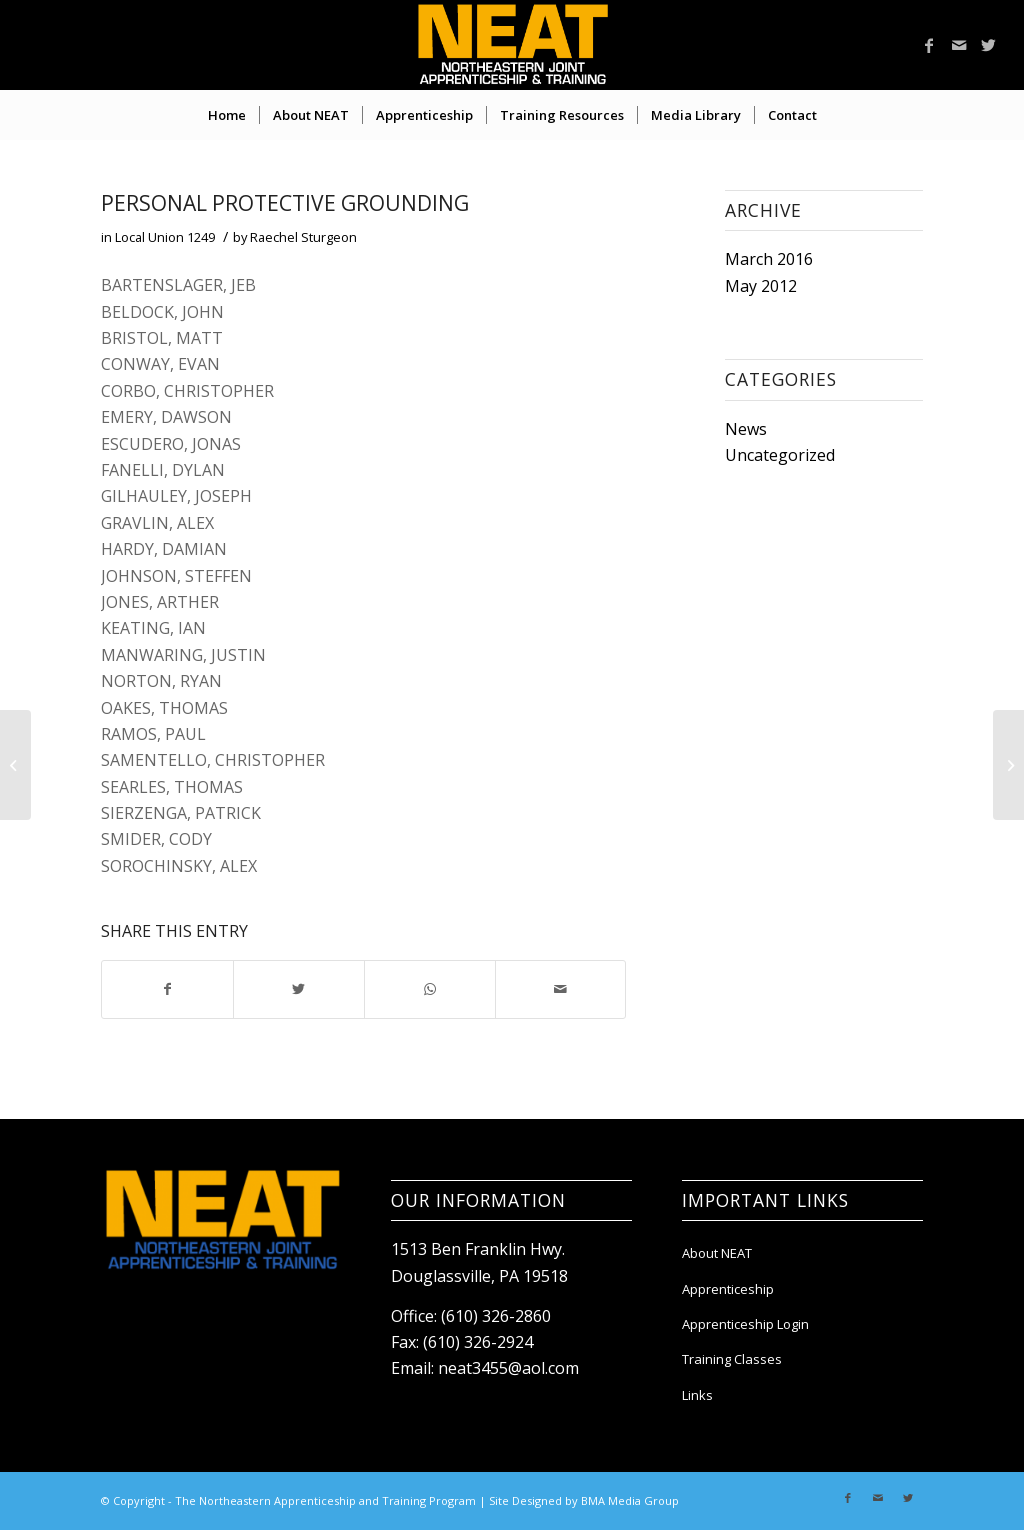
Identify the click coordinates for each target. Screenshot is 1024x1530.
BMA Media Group (630, 1500)
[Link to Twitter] (989, 45)
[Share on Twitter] (299, 989)
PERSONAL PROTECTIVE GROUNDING (285, 203)
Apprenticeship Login (745, 1324)
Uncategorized (780, 455)
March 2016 (769, 259)
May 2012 (761, 286)
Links (697, 1395)
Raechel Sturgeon (303, 237)
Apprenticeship (728, 1289)
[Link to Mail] (959, 45)
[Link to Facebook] (929, 45)
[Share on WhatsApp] (430, 989)
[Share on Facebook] (167, 989)
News (746, 429)
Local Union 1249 (165, 237)
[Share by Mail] (561, 989)
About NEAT (717, 1253)
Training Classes (732, 1359)
